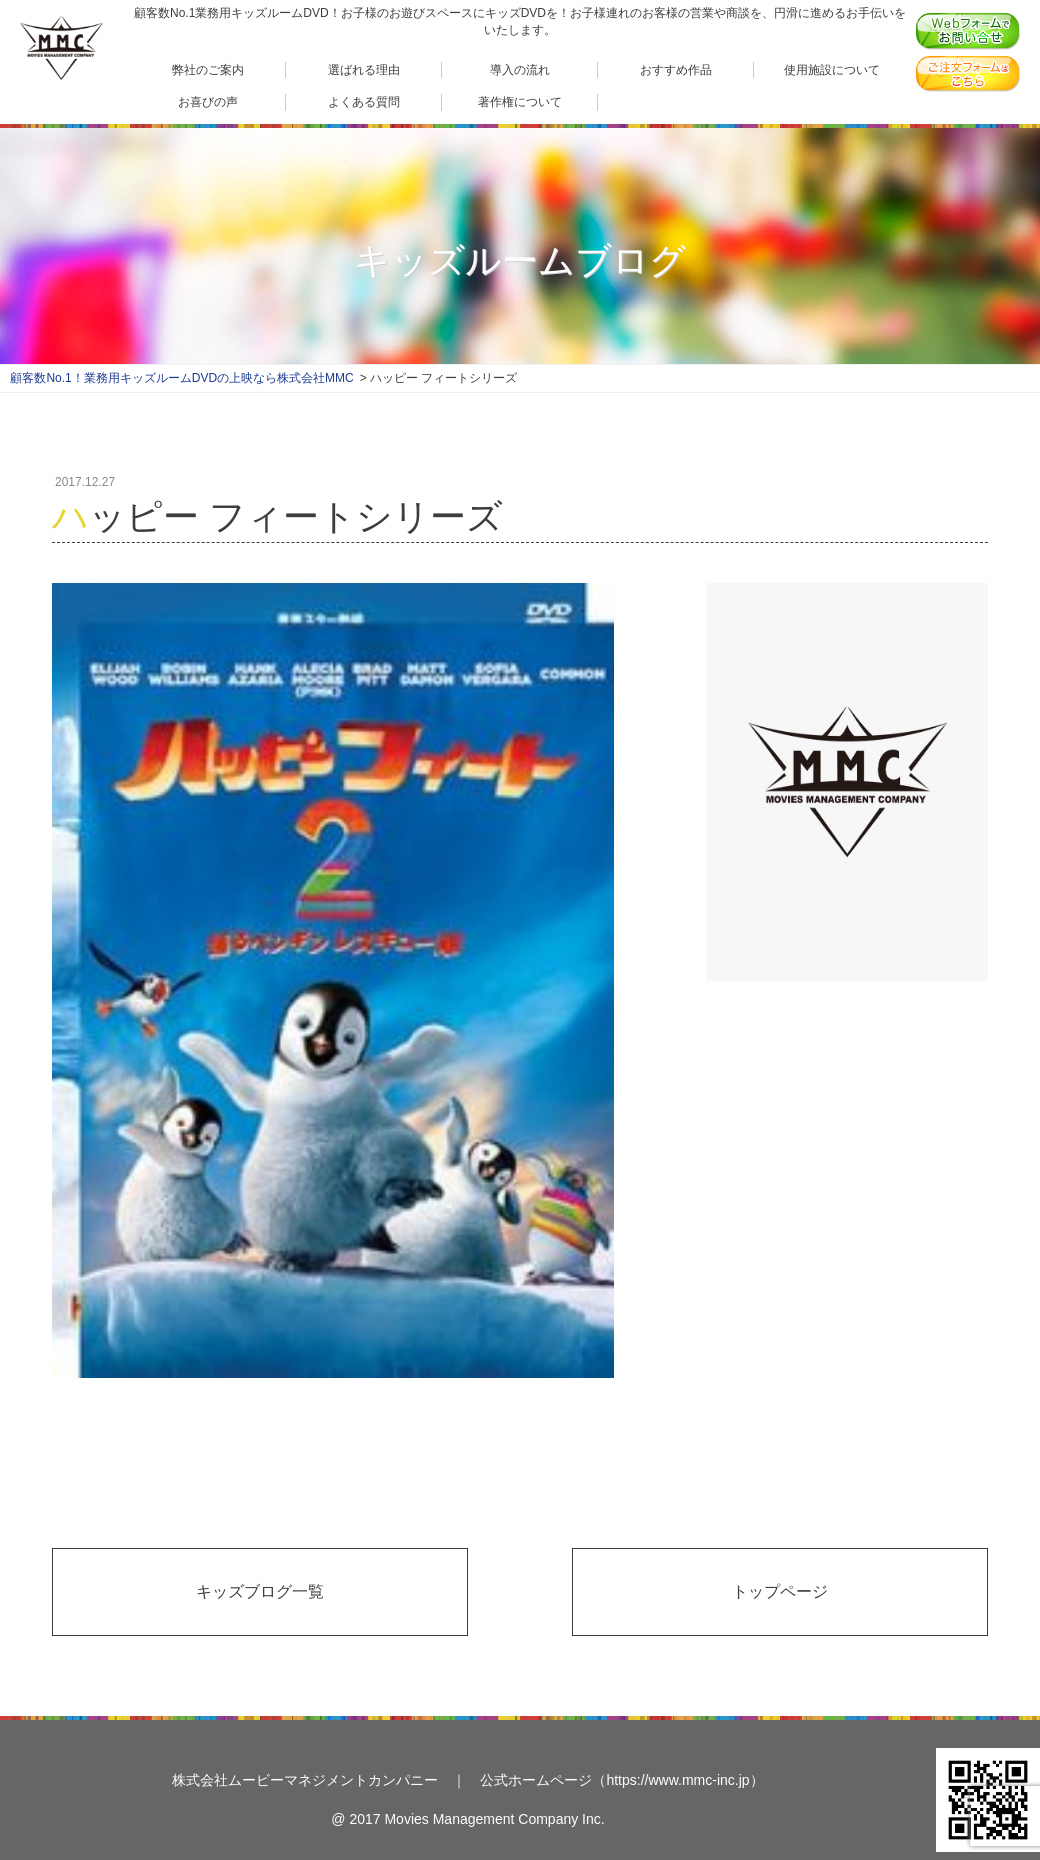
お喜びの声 (208, 101)
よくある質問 (364, 101)
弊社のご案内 (208, 69)
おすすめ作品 (676, 69)
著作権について (520, 101)
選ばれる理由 (364, 69)
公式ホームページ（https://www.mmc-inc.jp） (621, 1780)
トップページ (780, 1591)
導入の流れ (520, 69)
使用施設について (832, 69)
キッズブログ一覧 (260, 1591)
